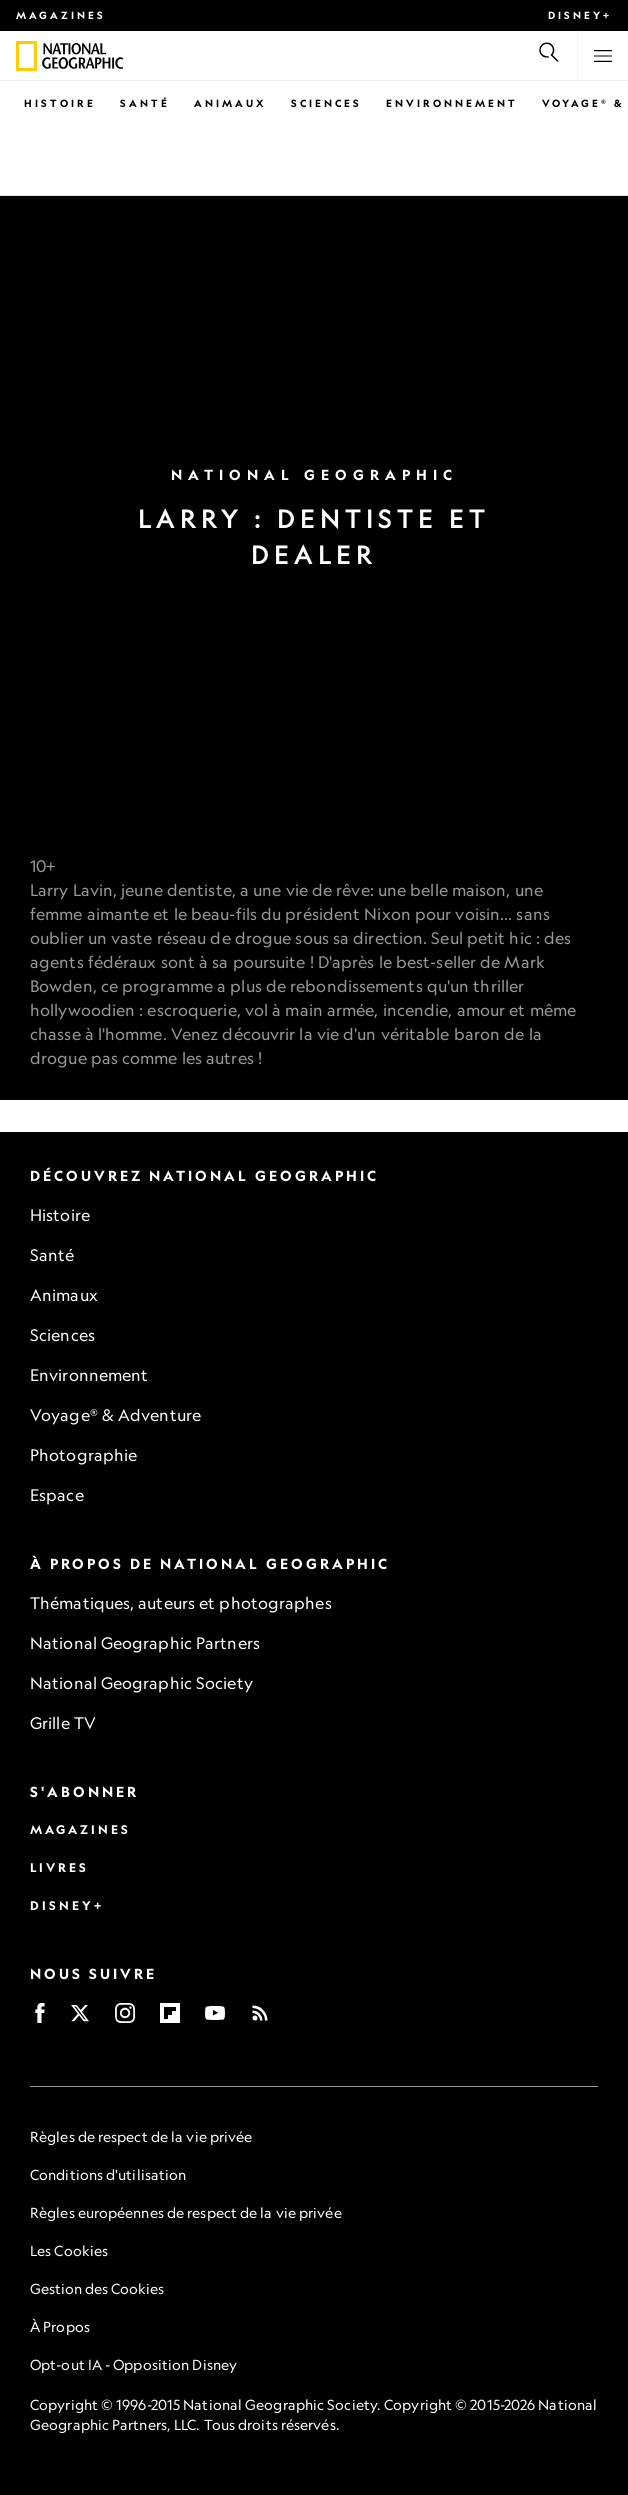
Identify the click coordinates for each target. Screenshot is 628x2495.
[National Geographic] (26, 56)
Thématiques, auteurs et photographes (181, 1603)
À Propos (60, 2326)
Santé (145, 103)
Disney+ (580, 15)
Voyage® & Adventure (115, 1415)
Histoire (60, 103)
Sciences (326, 103)
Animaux (230, 103)
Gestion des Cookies (97, 2288)
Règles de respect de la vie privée (141, 2136)
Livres (59, 1867)
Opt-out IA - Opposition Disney (133, 2364)
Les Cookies (69, 2250)
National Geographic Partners (145, 1643)
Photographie (83, 1455)
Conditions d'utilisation (108, 2174)
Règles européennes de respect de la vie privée (186, 2212)
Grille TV (63, 1723)
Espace (57, 1495)
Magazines (61, 15)
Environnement (452, 103)
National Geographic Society (141, 1683)
